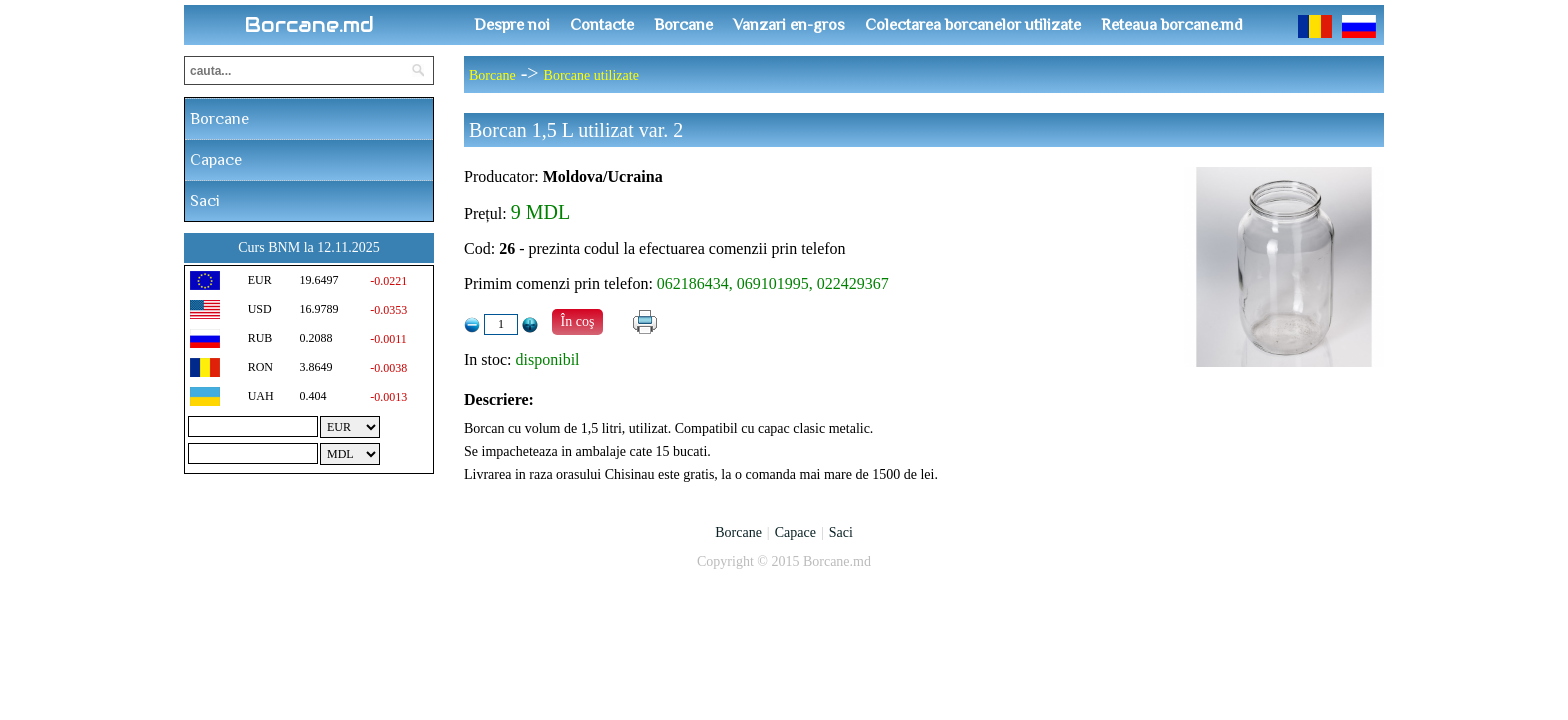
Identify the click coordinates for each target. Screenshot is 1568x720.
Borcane (683, 25)
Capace (216, 160)
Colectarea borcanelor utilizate (973, 25)
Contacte (602, 25)
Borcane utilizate (591, 75)
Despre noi (512, 25)
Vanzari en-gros (789, 25)
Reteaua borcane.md (1172, 25)
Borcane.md (309, 25)
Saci (205, 201)
